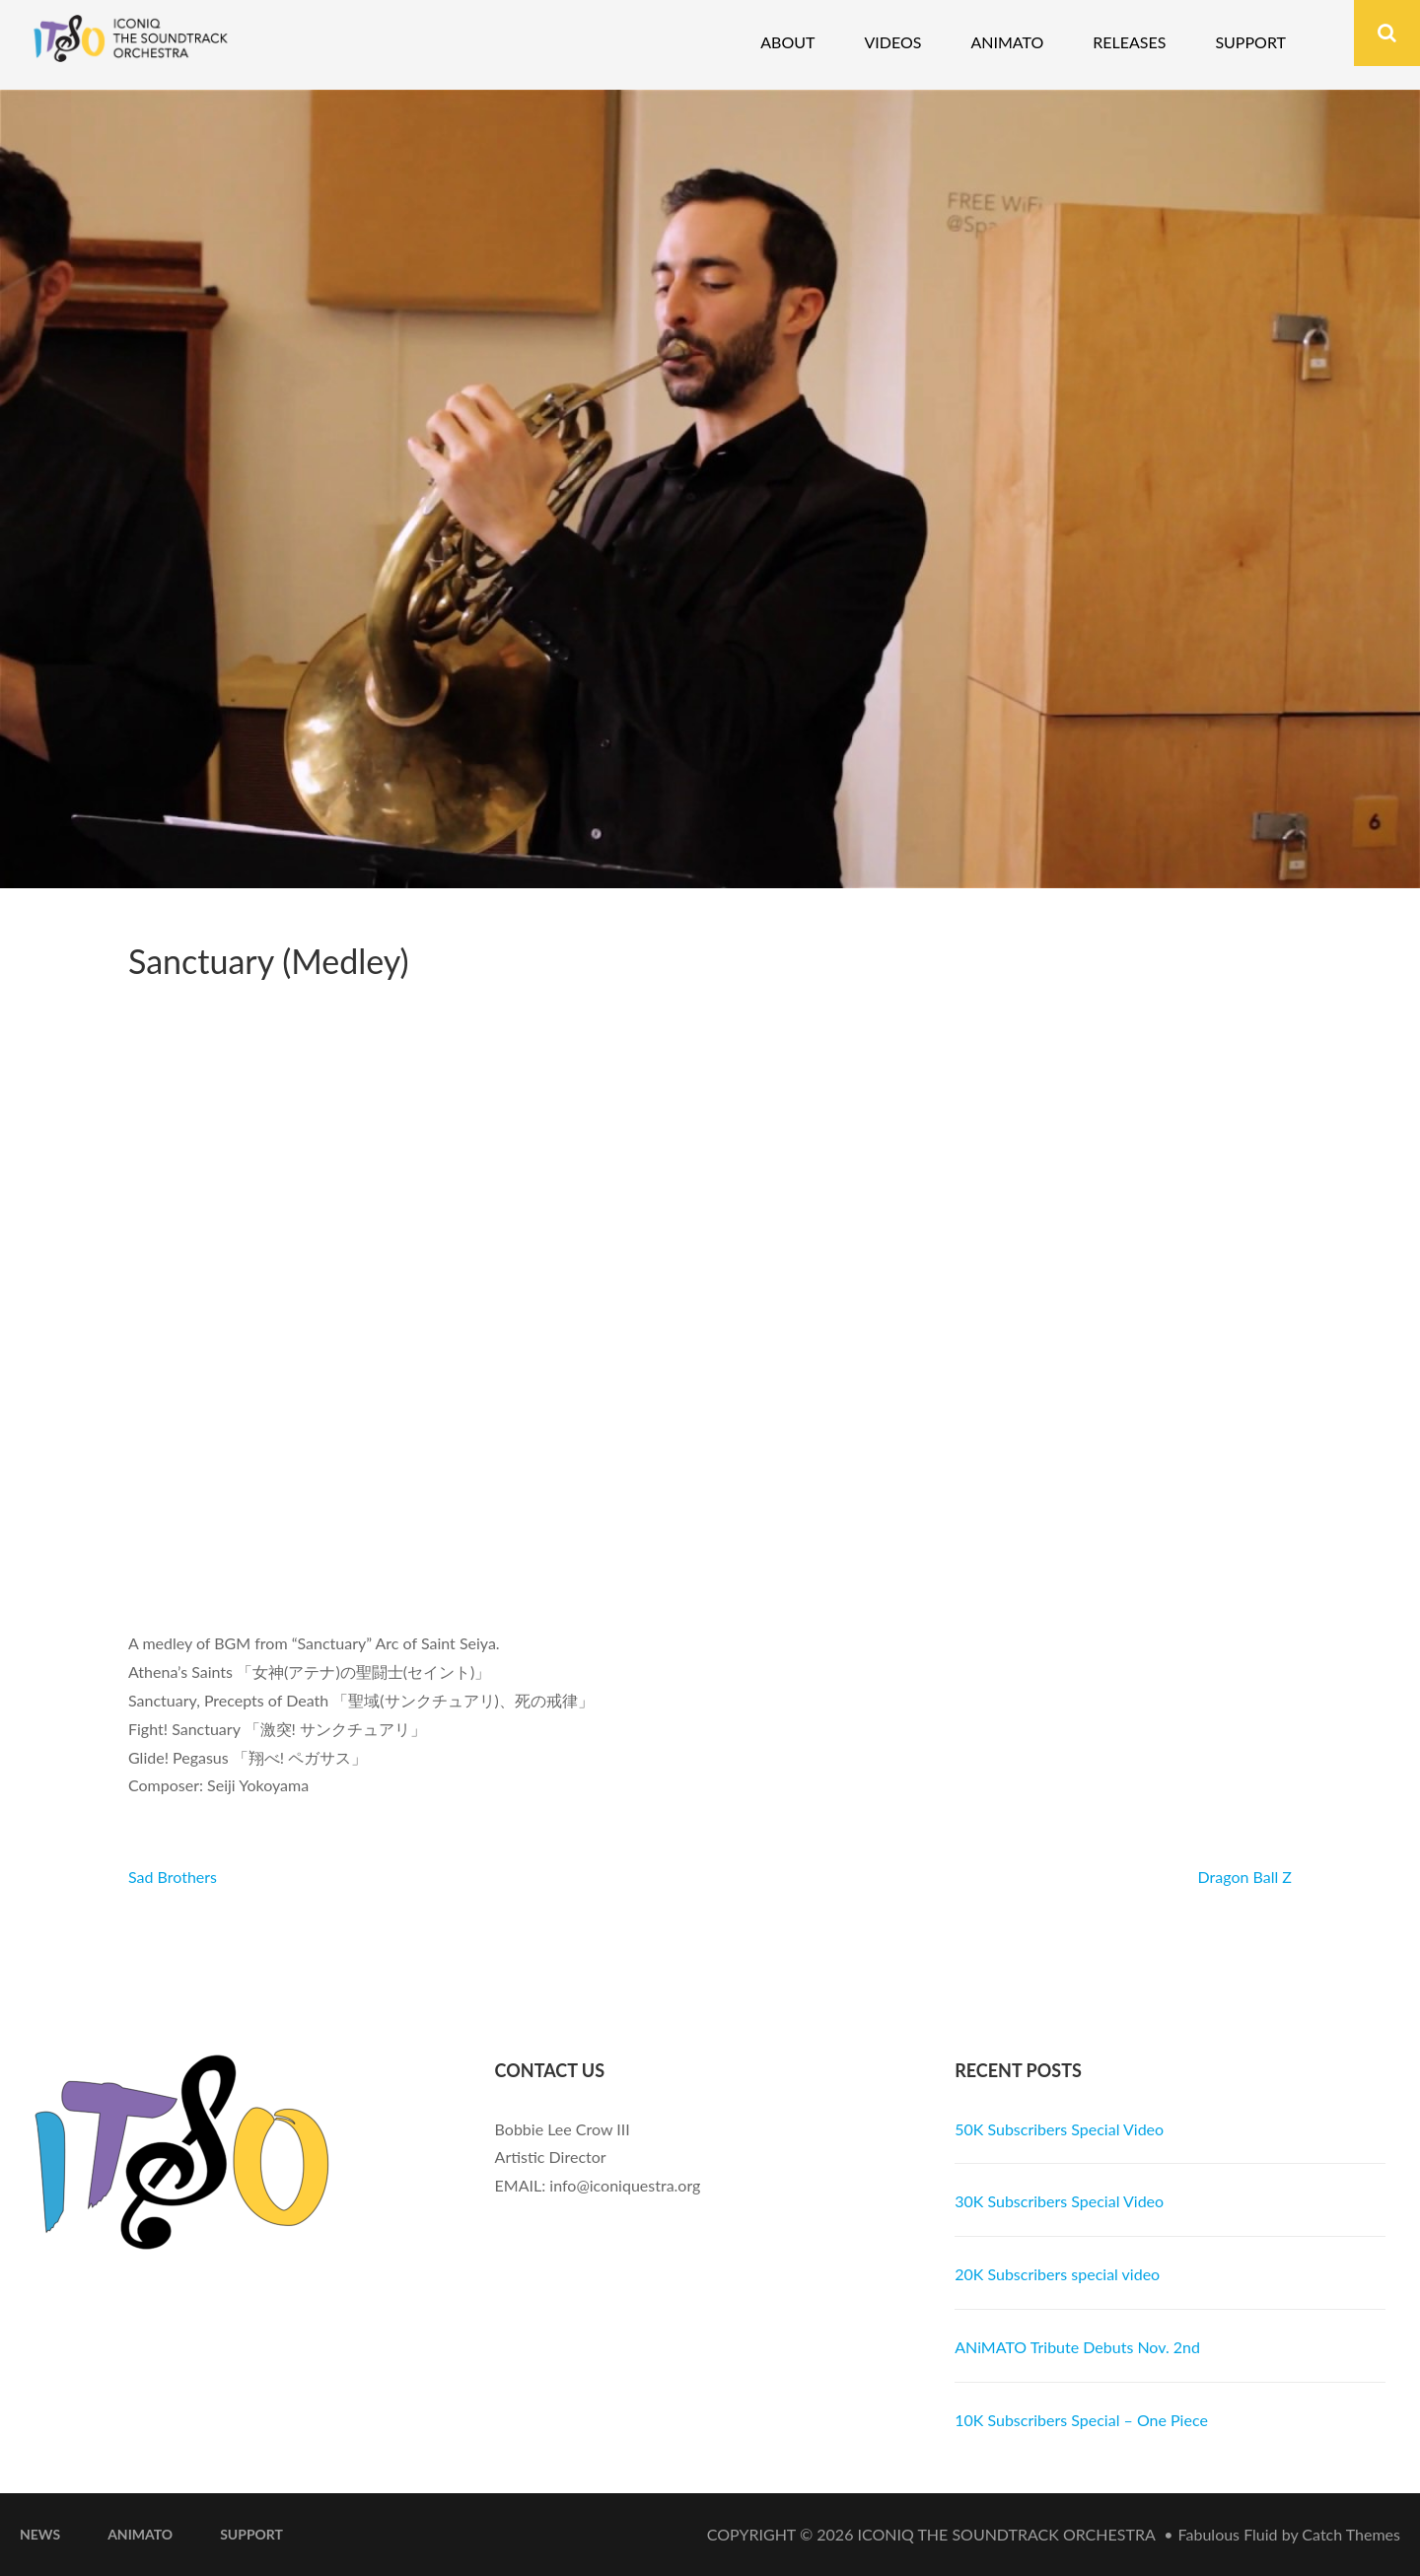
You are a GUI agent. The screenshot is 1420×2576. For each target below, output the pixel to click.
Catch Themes (1351, 2534)
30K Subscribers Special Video (1059, 2201)
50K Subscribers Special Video (1059, 2129)
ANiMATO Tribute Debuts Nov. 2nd (1077, 2346)
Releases (1129, 42)
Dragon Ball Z (1245, 1876)
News (40, 2534)
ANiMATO (140, 2534)
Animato (1006, 42)
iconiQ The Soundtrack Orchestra (1007, 2534)
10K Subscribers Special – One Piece (1081, 2419)
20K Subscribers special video (1057, 2273)
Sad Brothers (172, 1876)
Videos (892, 42)
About (787, 42)
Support (1250, 42)
